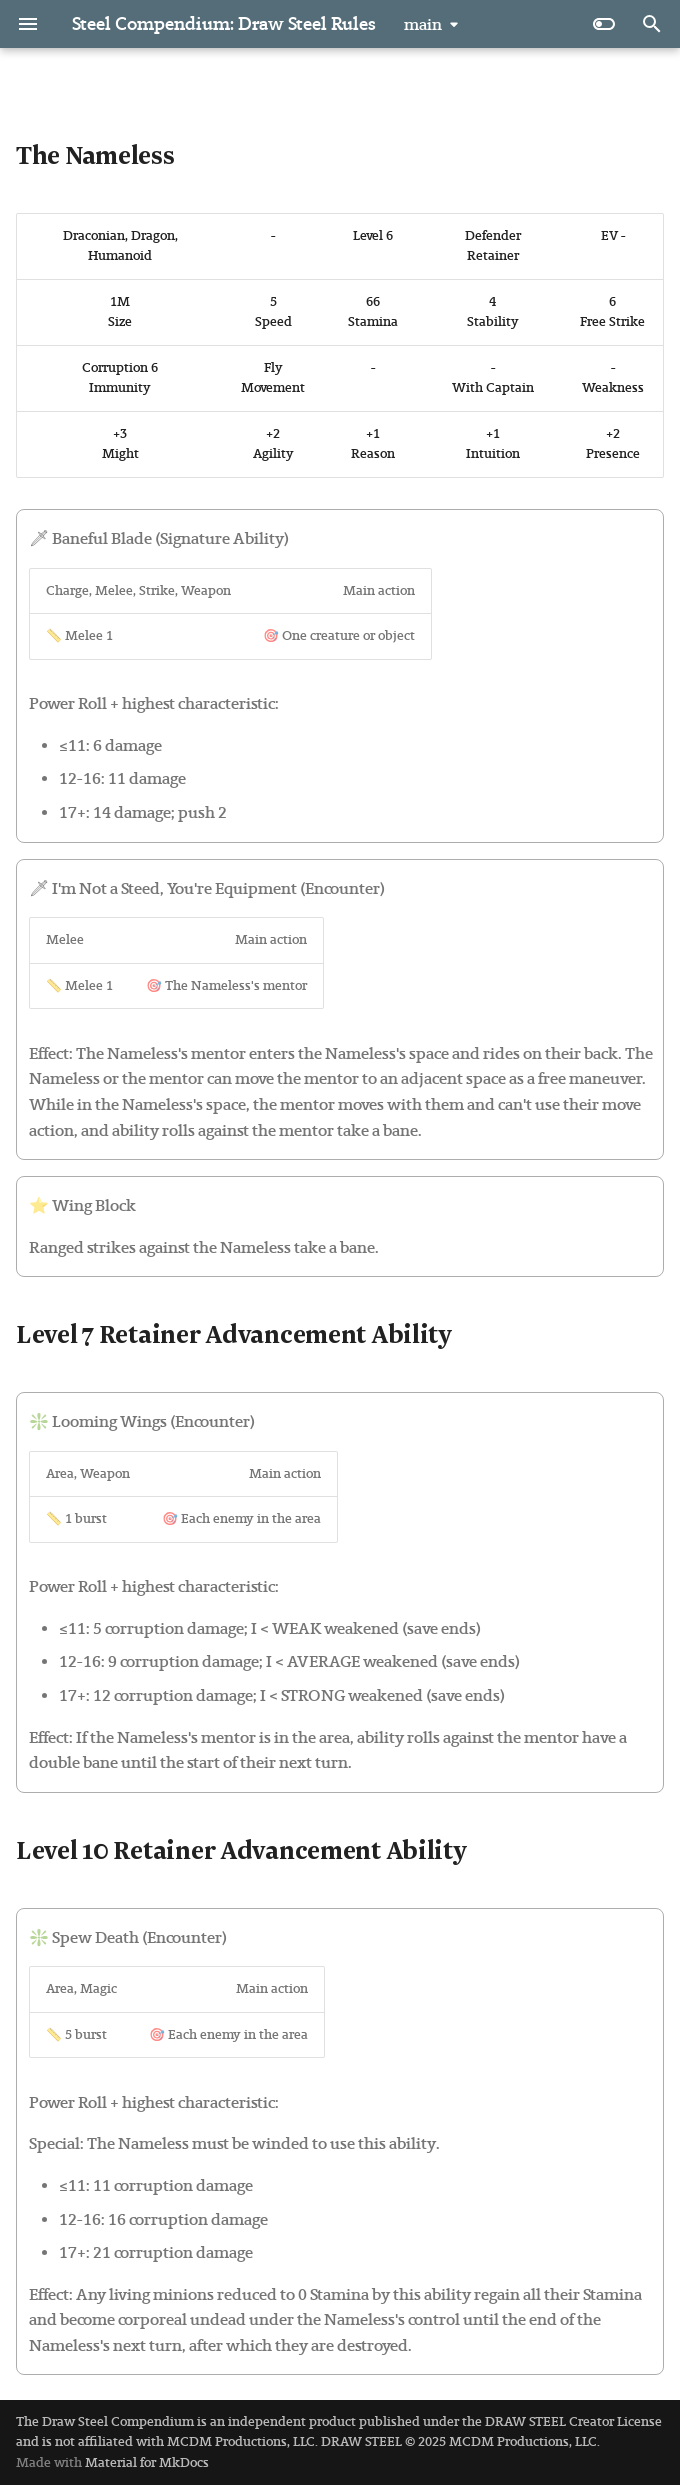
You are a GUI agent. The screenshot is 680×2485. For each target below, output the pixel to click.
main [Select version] (423, 24)
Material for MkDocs (147, 2462)
